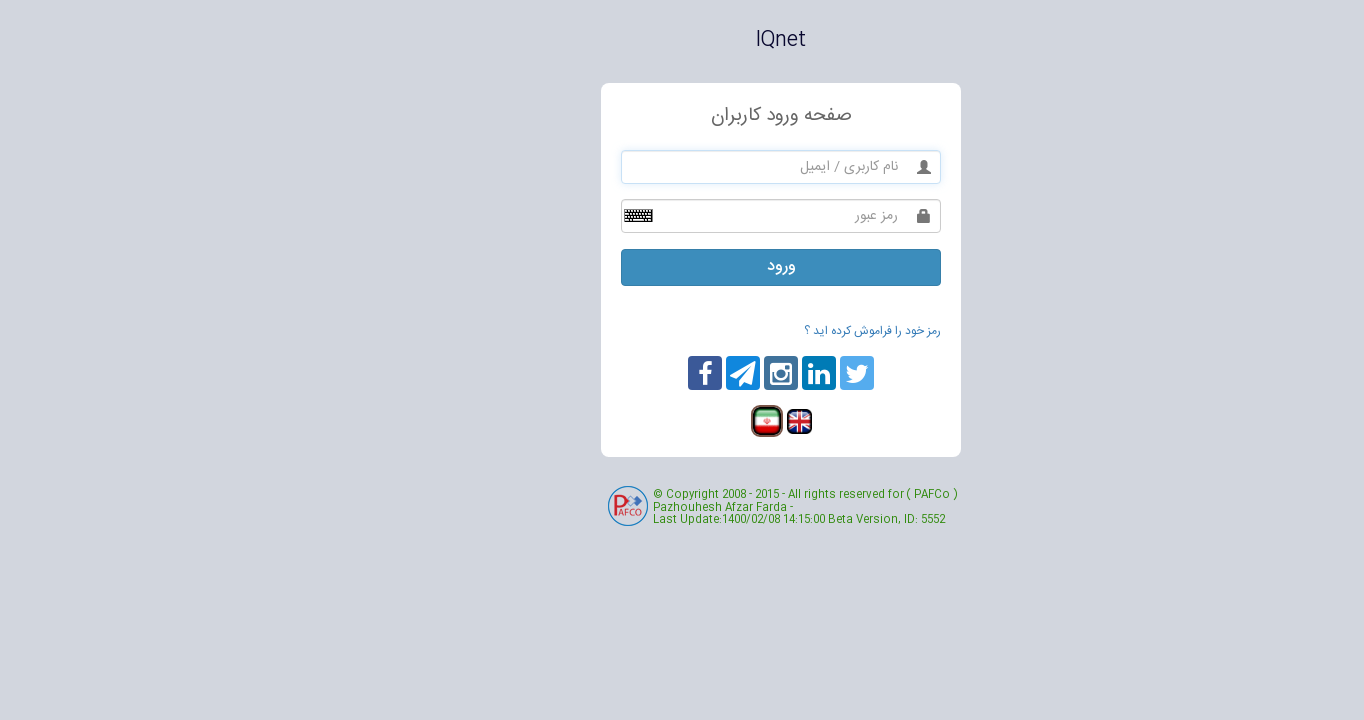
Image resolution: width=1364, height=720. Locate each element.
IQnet (682, 40)
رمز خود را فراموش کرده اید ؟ (773, 331)
